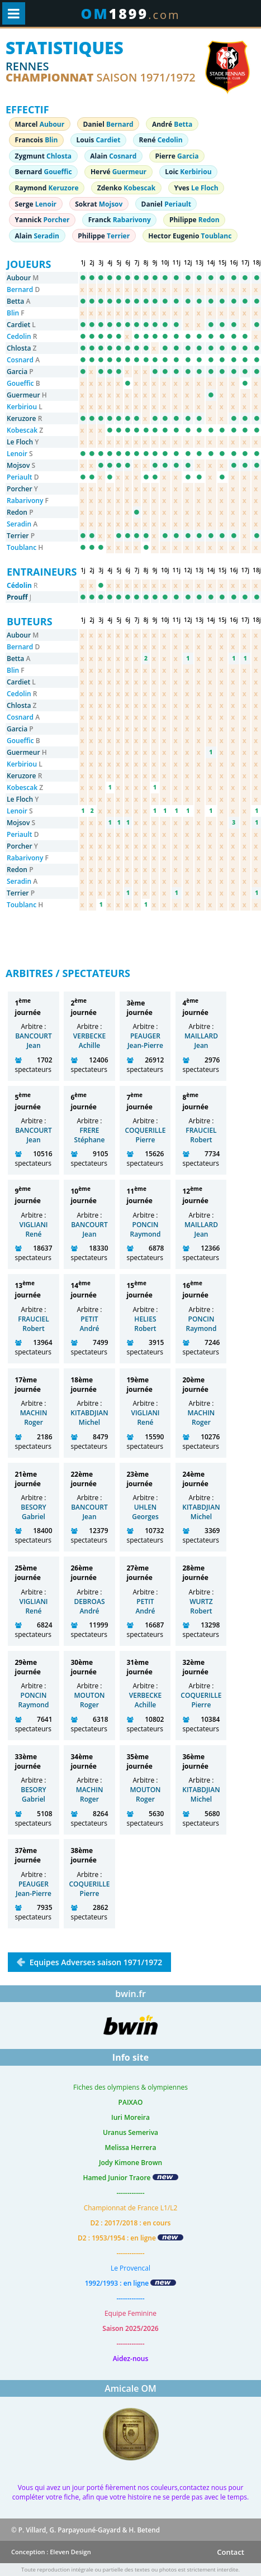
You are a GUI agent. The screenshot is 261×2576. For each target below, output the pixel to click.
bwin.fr (130, 1994)
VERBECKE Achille (89, 1040)
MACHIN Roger (34, 1417)
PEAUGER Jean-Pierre (145, 1040)
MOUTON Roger (89, 1700)
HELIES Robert (145, 1323)
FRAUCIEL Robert (201, 1135)
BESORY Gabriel (33, 1511)
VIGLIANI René (33, 1229)
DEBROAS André (89, 1606)
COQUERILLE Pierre (145, 1135)
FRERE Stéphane (89, 1135)
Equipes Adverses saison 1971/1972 (94, 1962)
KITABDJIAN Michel (89, 1417)
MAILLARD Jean (201, 1040)
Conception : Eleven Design (51, 2552)
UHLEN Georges (145, 1511)
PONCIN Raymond (145, 1229)
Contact (230, 2552)
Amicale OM (130, 2388)
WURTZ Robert (201, 1606)
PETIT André (89, 1323)
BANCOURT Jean (33, 1040)
